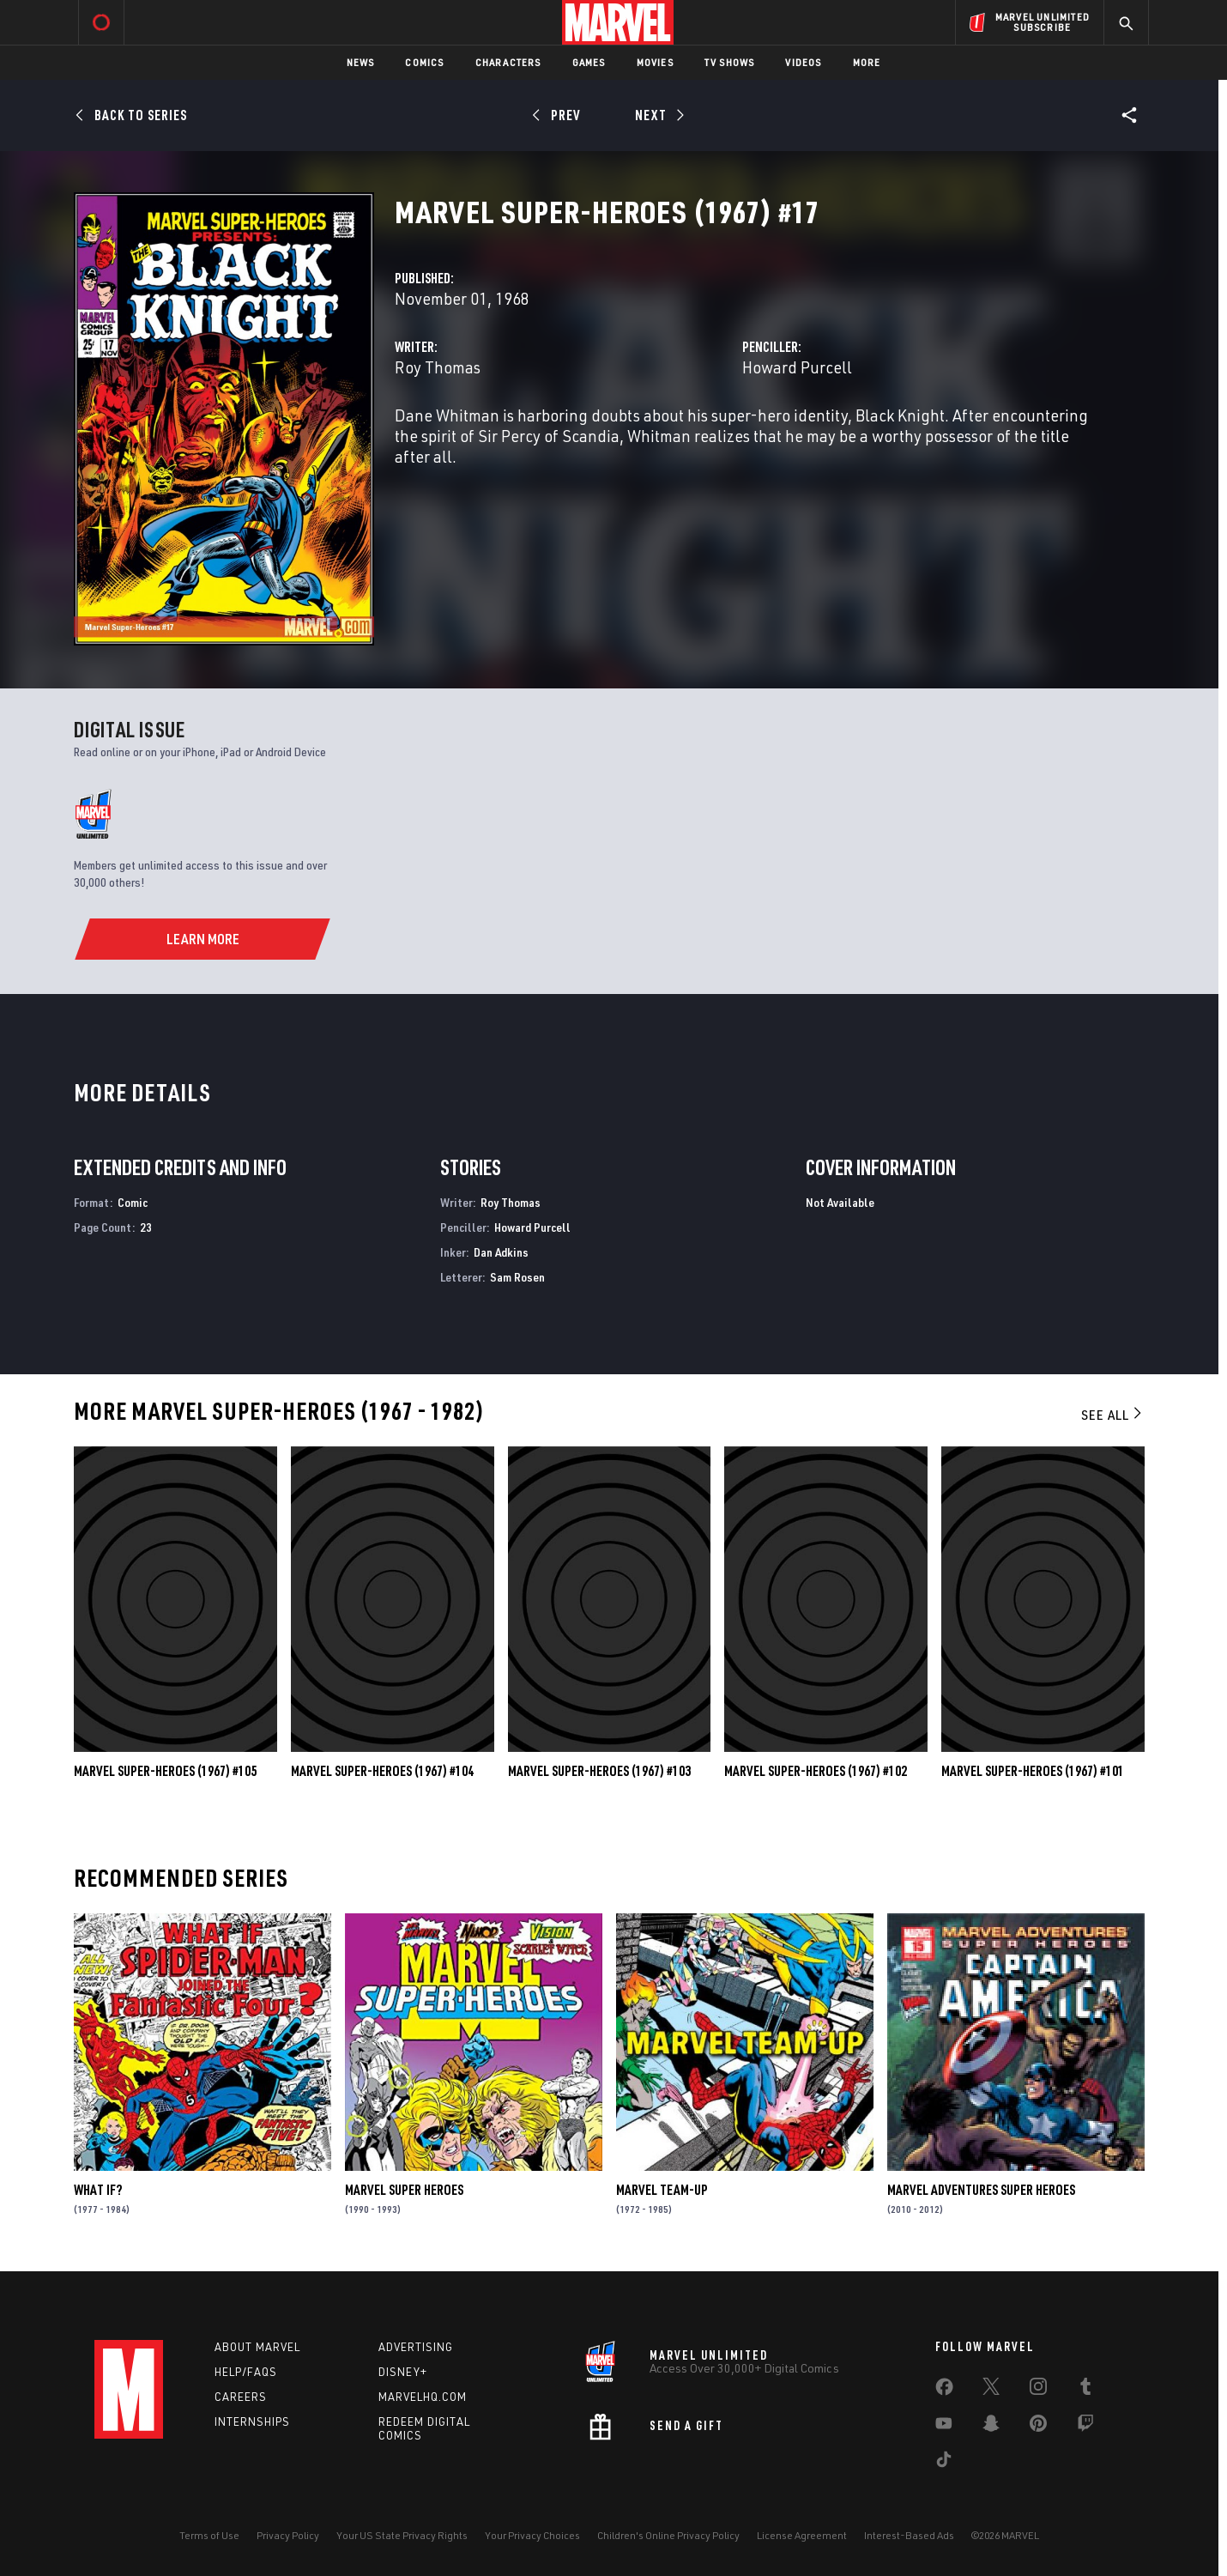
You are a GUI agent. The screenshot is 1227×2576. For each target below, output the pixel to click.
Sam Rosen (517, 1277)
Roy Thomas (438, 367)
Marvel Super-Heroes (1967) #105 (165, 1770)
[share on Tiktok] (943, 2462)
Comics (424, 62)
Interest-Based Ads (909, 2535)
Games (589, 62)
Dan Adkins (501, 1252)
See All (1113, 1414)
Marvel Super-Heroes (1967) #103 (599, 1770)
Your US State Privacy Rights (402, 2535)
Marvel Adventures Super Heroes (981, 2189)
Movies (655, 62)
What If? (98, 2189)
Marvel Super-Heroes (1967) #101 (1032, 1770)
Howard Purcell (797, 367)
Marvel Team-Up (662, 2189)
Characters (508, 62)
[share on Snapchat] (991, 2426)
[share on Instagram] (1038, 2389)
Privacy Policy (288, 2535)
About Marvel (257, 2347)
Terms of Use (209, 2535)
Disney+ (402, 2372)
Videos (803, 62)
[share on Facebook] (944, 2390)
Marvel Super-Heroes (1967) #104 (382, 1770)
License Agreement (802, 2535)
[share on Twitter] (991, 2389)
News (361, 62)
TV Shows (729, 62)
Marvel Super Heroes (404, 2189)
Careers (241, 2396)
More (867, 62)
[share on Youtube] (943, 2426)
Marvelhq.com (422, 2396)
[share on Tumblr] (1085, 2389)
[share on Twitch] (1085, 2426)
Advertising (415, 2347)
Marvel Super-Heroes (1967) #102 (815, 1770)
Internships (252, 2421)
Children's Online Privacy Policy (668, 2535)
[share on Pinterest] (1038, 2426)
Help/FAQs (246, 2372)
